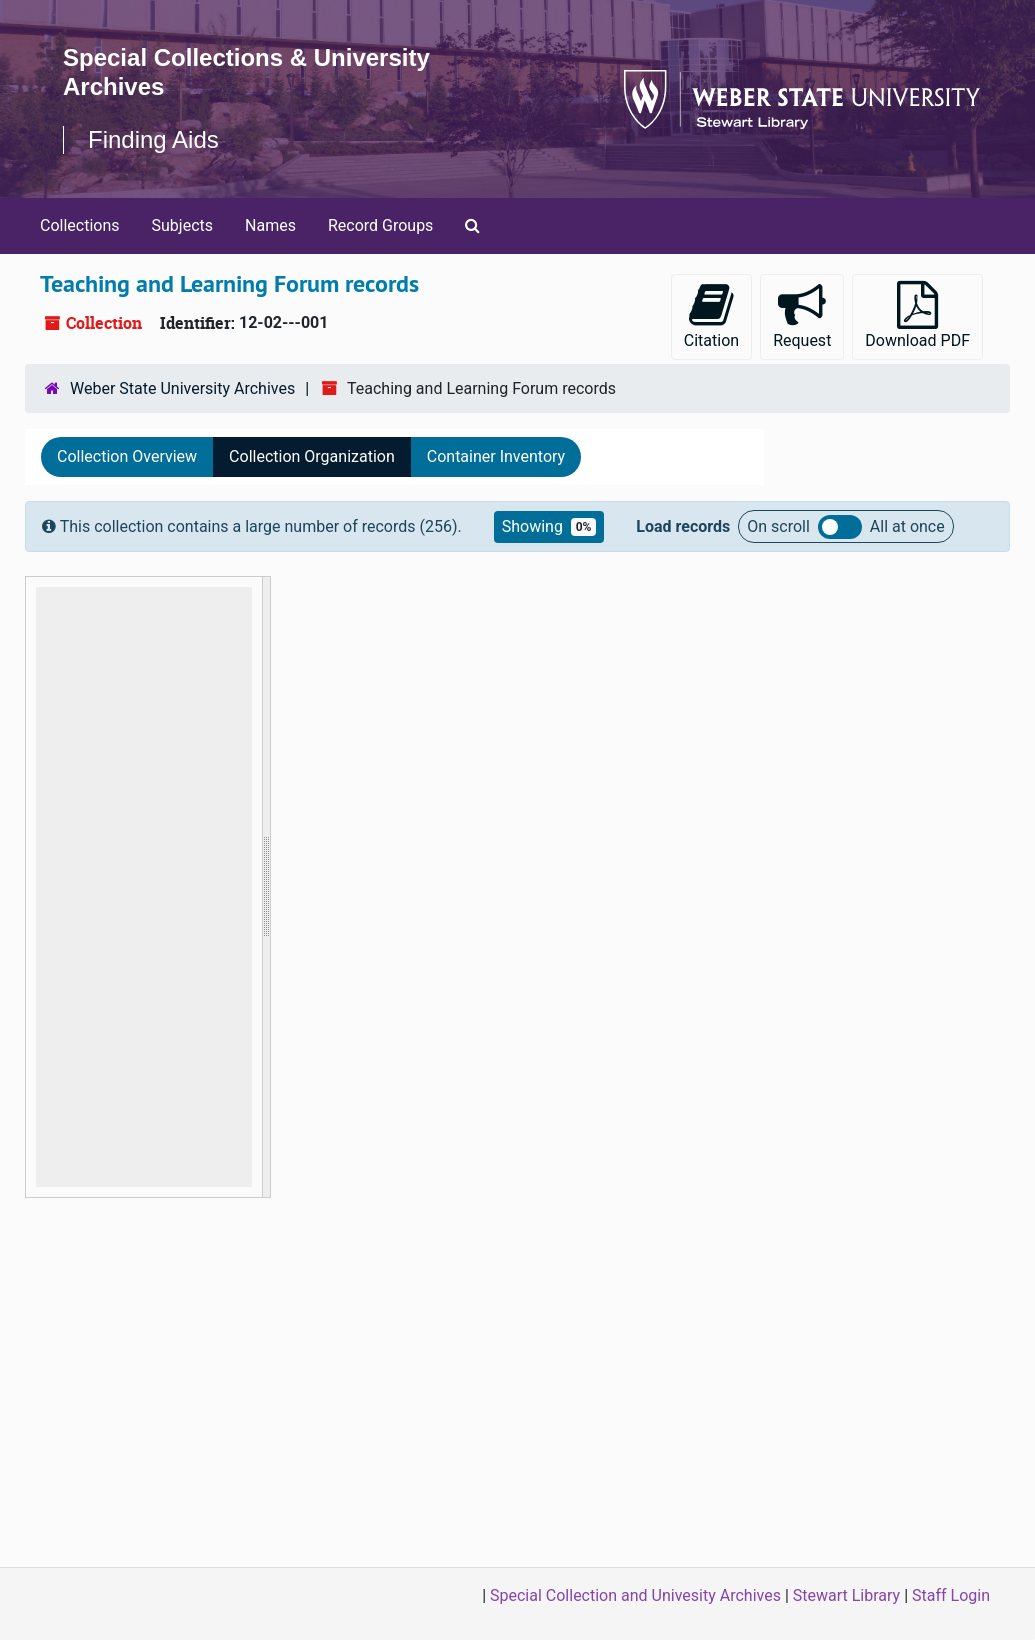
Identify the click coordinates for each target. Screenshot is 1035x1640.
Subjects (182, 225)
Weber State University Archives (182, 388)
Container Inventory (496, 456)
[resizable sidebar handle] (266, 887)
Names (270, 225)
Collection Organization (312, 456)
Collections (80, 225)
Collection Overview (127, 456)
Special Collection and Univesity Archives (635, 1595)
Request (802, 315)
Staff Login (951, 1595)
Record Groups (380, 225)
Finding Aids (153, 139)
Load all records (840, 527)
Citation (711, 315)
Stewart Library (846, 1595)
